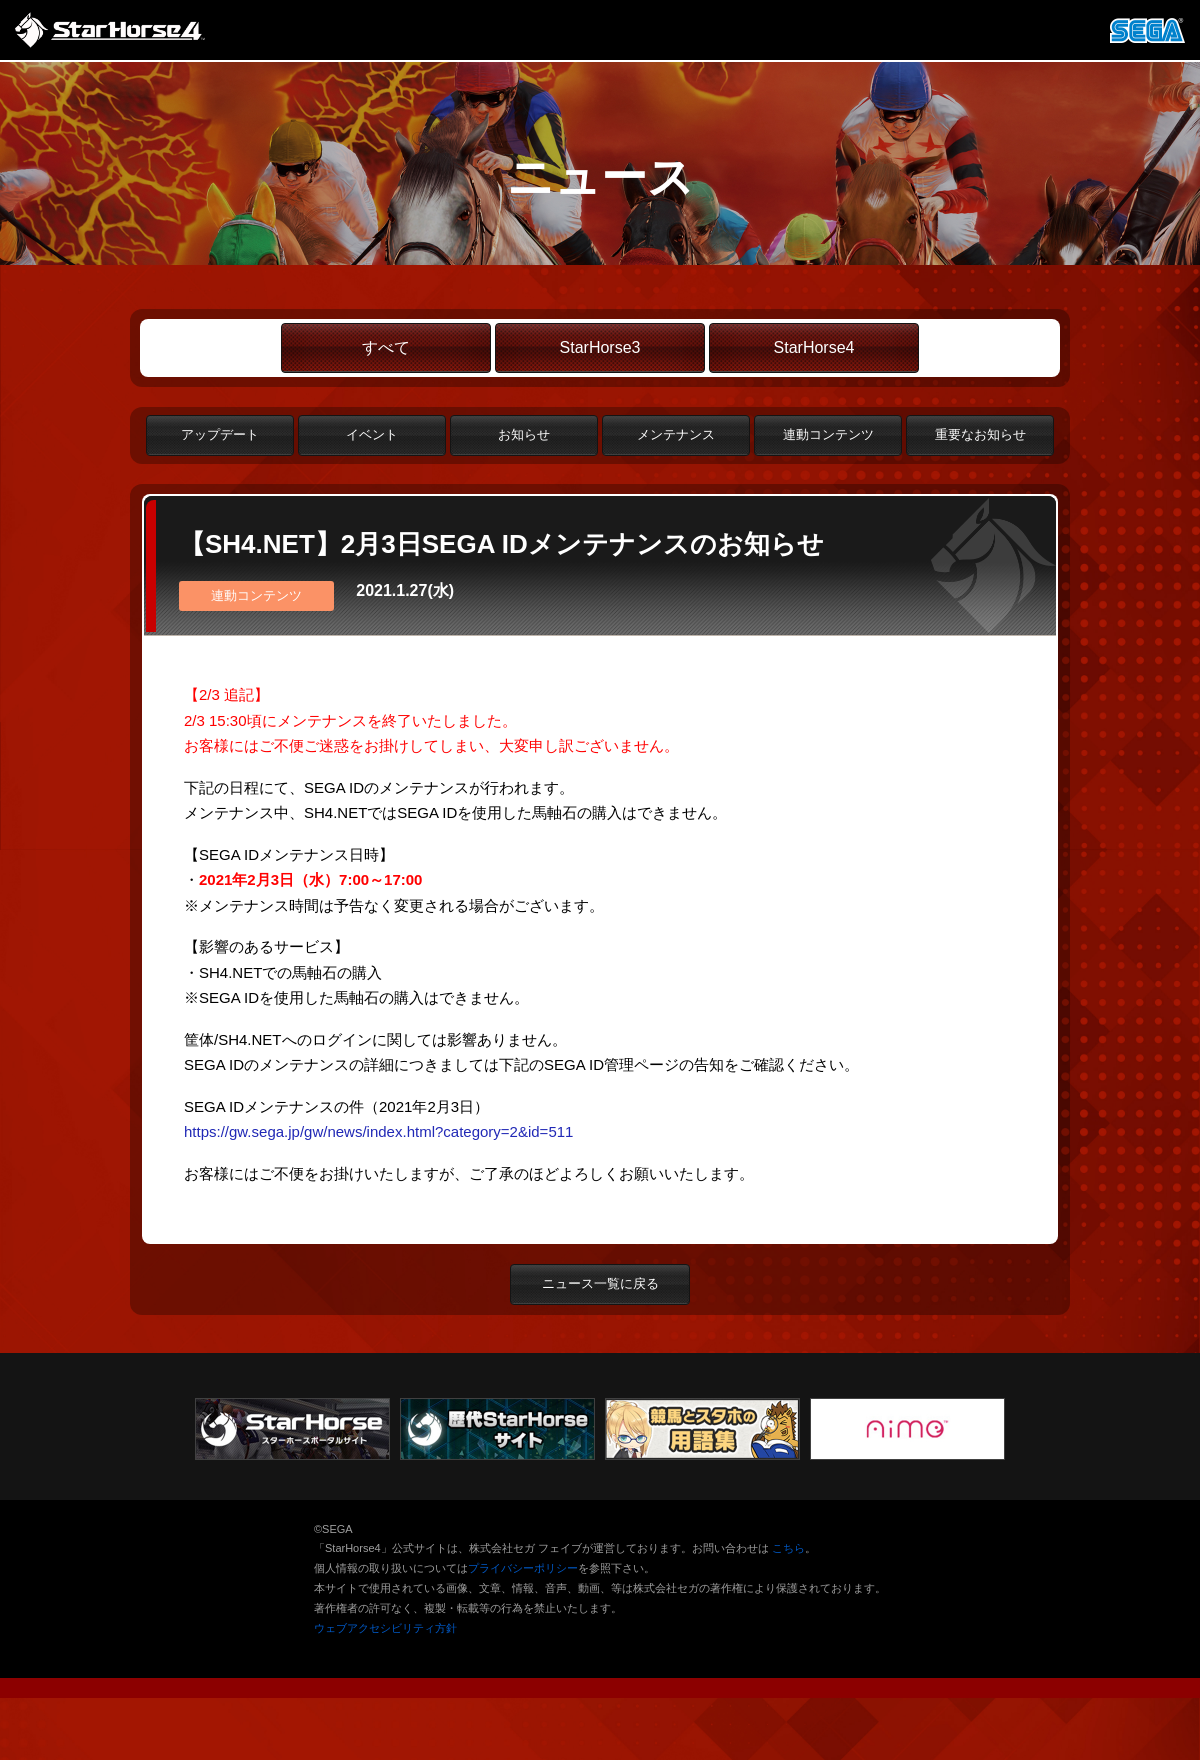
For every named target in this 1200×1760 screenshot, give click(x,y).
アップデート (220, 434)
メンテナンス (676, 434)
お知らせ (524, 434)
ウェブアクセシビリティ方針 (385, 1628)
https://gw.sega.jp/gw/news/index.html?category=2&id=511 (378, 1131)
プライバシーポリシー (523, 1568)
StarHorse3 (600, 347)
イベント (372, 434)
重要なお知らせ (980, 434)
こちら (788, 1548)
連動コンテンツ (828, 434)
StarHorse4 (814, 347)
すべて (386, 347)
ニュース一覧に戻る (600, 1283)
